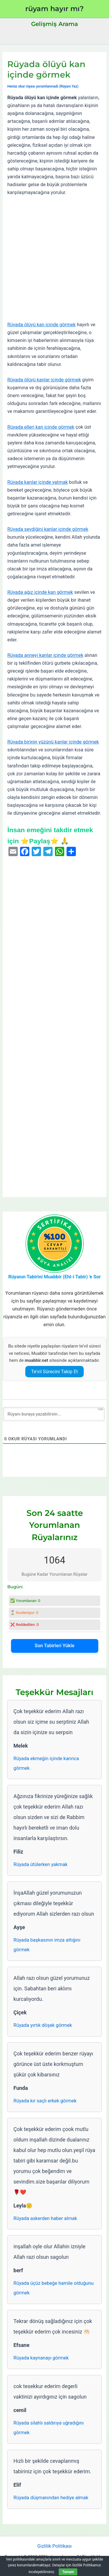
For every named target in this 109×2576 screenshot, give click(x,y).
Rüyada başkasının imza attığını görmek (46, 1944)
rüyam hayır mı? (54, 8)
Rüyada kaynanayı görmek (41, 2358)
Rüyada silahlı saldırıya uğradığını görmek (48, 2427)
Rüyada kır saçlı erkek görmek (44, 2101)
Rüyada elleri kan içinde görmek (40, 427)
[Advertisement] (54, 259)
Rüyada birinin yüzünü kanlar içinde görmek (53, 742)
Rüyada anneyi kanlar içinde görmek (45, 655)
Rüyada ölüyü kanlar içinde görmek (44, 380)
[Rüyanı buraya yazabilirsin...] (54, 1414)
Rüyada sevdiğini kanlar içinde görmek (47, 529)
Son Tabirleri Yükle (54, 1645)
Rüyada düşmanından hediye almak (50, 2497)
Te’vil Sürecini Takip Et (54, 1371)
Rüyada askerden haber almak (45, 2218)
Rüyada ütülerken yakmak (40, 1864)
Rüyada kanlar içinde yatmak (37, 482)
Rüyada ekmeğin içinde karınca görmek (46, 1763)
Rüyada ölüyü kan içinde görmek (41, 324)
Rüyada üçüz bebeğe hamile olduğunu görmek (53, 2288)
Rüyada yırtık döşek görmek (42, 2025)
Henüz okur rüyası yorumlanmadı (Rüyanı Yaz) (42, 86)
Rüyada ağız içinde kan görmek (40, 592)
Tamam (68, 2572)
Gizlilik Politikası (54, 2546)
